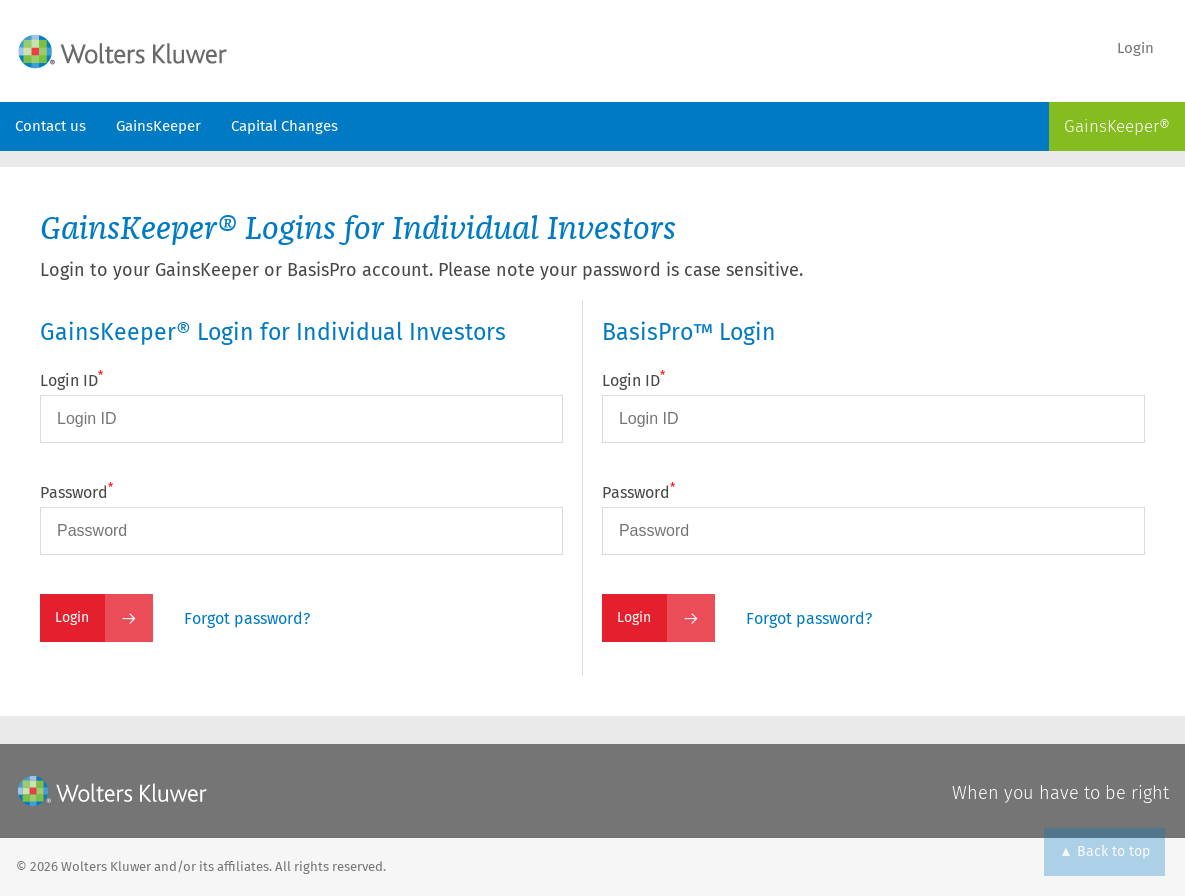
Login (1135, 48)
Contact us (50, 126)
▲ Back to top (1104, 851)
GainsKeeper (158, 126)
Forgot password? (247, 618)
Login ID (71, 380)
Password (76, 492)
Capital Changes (284, 126)
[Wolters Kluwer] (112, 791)
